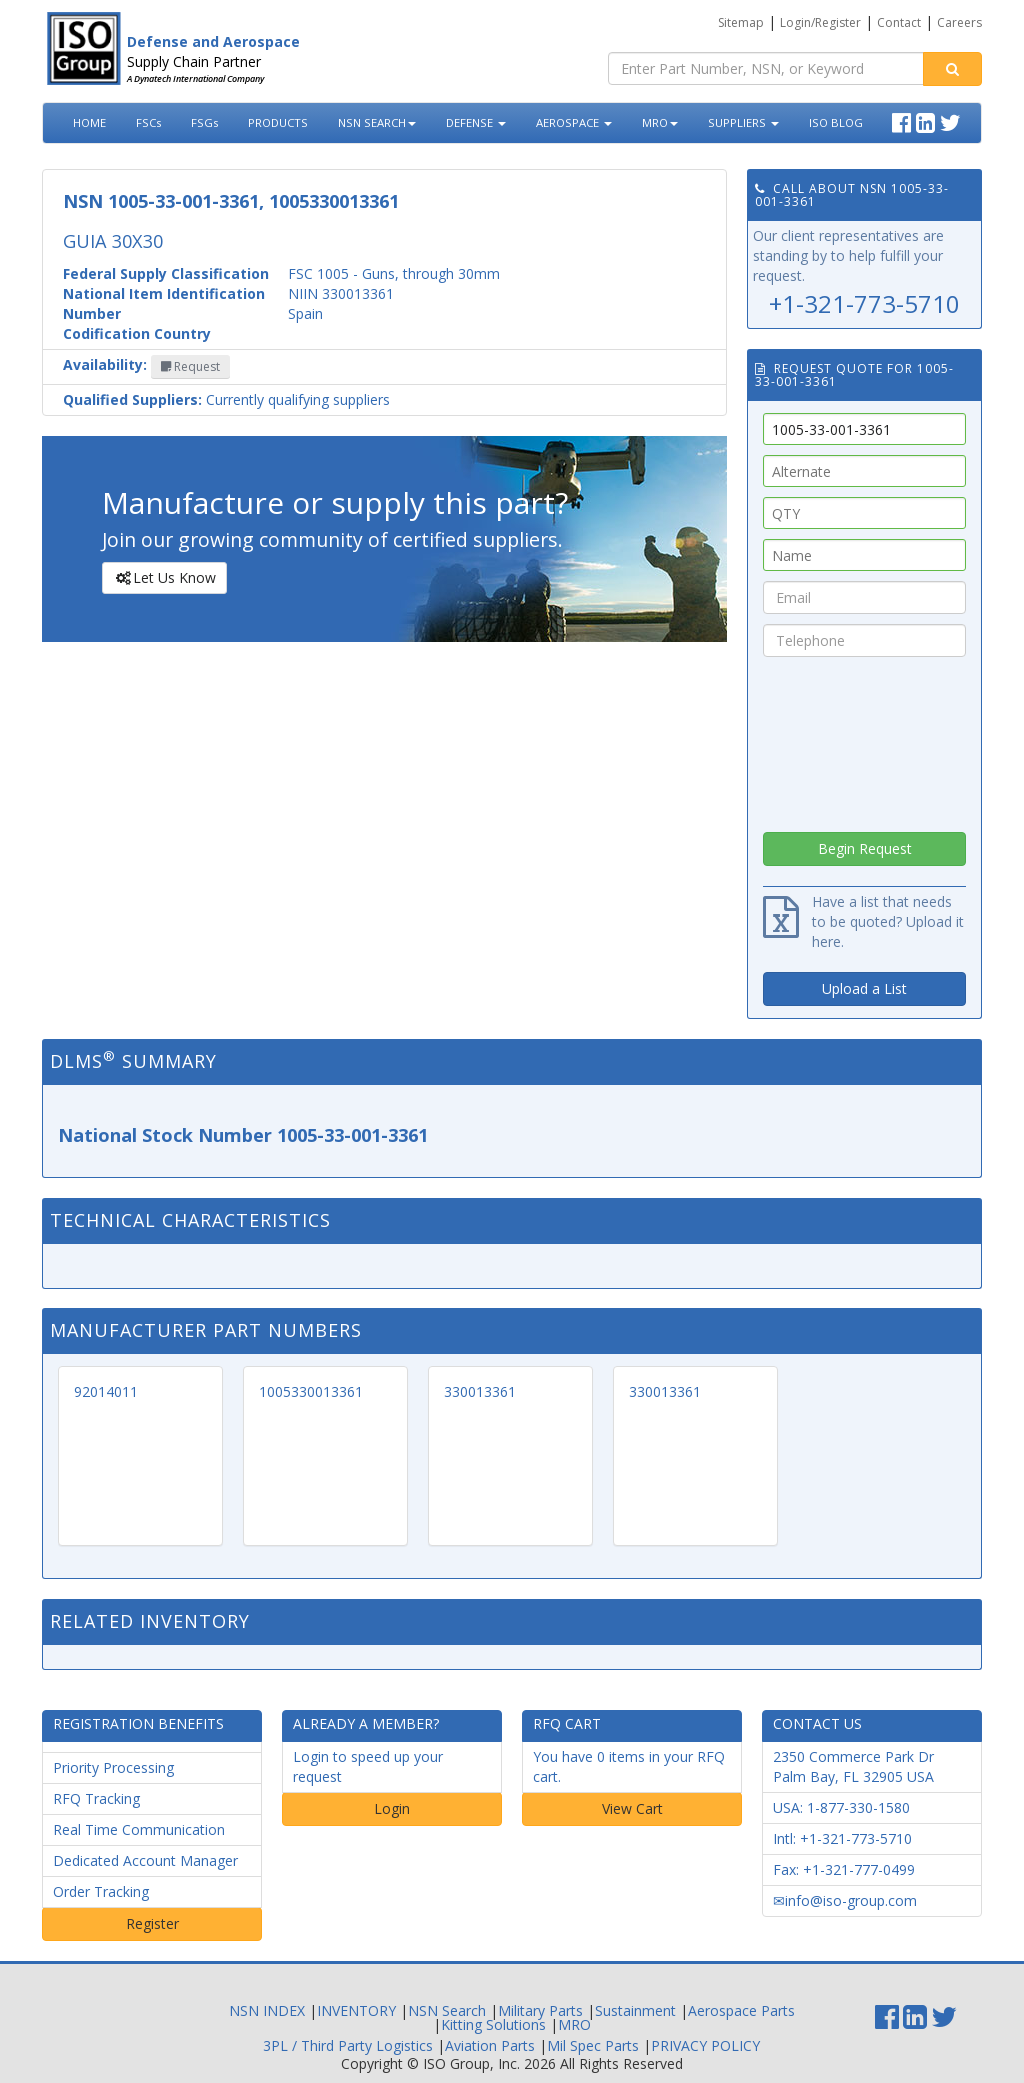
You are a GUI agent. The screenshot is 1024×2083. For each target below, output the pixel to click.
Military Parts (540, 2010)
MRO (660, 122)
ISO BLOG (836, 122)
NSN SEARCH (377, 122)
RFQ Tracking (96, 1798)
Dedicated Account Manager (145, 1860)
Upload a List (864, 988)
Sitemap (741, 22)
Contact (899, 22)
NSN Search (447, 2010)
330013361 (480, 1391)
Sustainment (635, 2010)
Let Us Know (163, 578)
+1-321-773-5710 (864, 303)
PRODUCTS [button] (278, 122)
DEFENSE (476, 122)
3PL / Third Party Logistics (348, 2045)
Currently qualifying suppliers (226, 399)
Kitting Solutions (493, 2024)
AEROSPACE (574, 122)
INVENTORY (356, 2010)
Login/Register (820, 22)
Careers (959, 22)
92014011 (106, 1391)
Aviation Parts (490, 2045)
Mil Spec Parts (593, 2045)
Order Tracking (101, 1891)
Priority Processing (113, 1767)
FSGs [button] (204, 122)
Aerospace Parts (741, 2010)
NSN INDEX (267, 2010)
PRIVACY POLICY (705, 2045)
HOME (89, 122)
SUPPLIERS (743, 122)
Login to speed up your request (368, 1766)
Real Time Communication (139, 1829)
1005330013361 (311, 1391)
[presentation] (865, 739)
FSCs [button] (148, 122)
